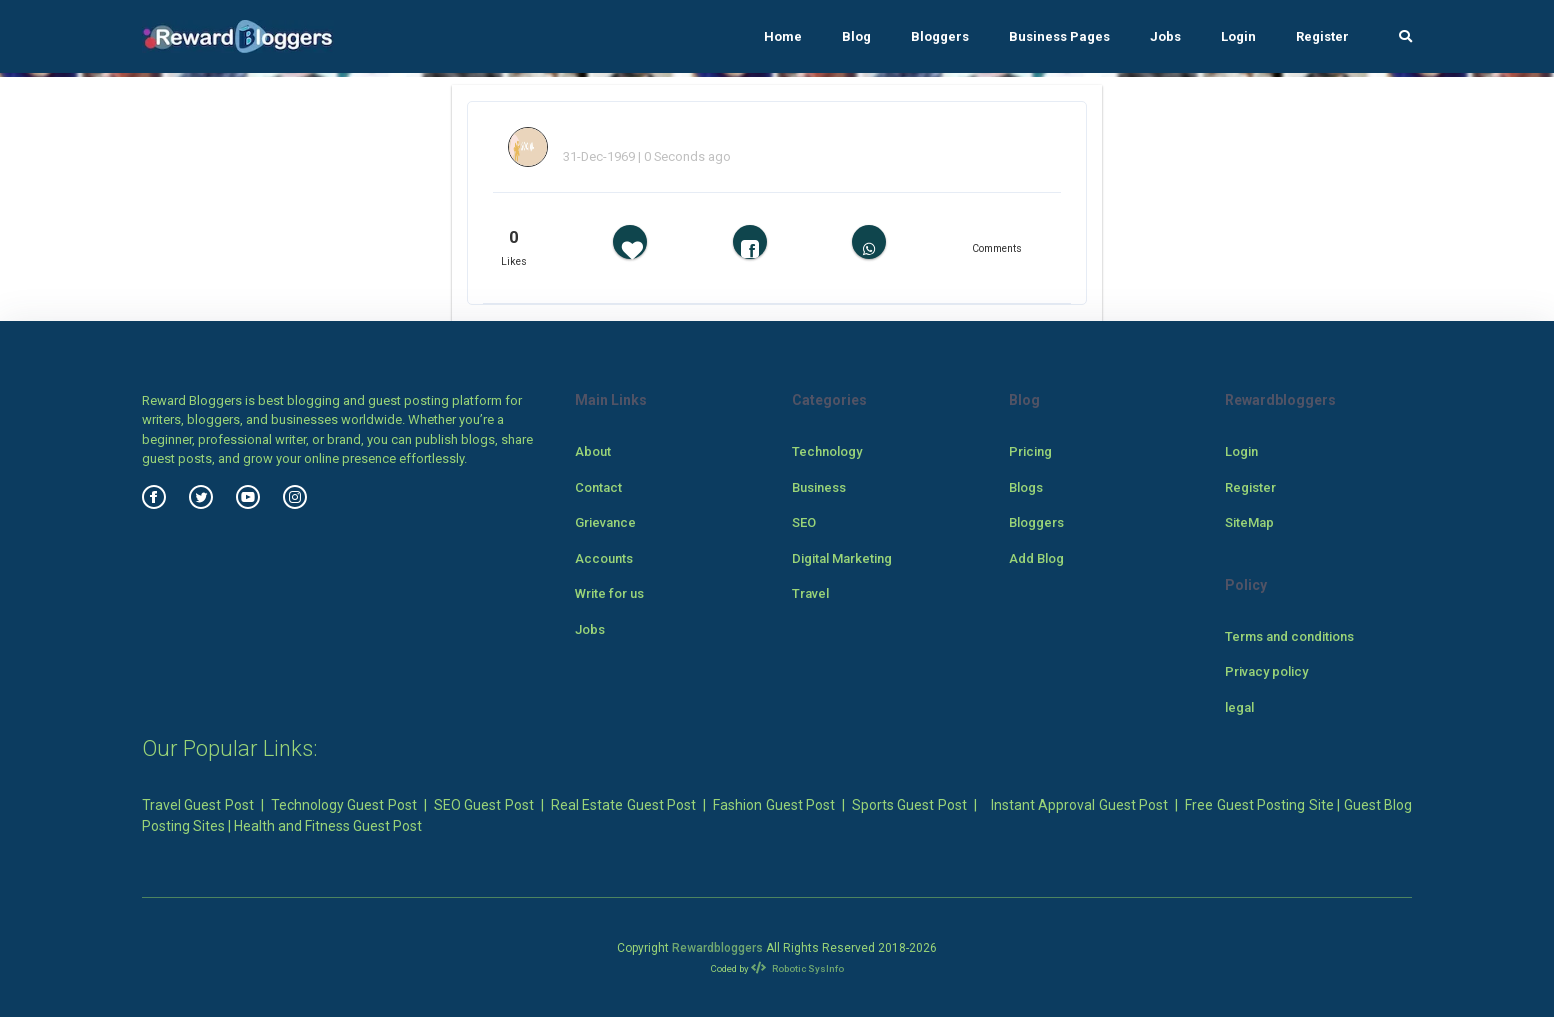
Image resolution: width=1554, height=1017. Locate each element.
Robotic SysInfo (797, 968)
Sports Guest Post (909, 805)
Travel (810, 593)
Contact (598, 487)
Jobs (1165, 36)
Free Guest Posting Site (1259, 805)
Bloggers (940, 36)
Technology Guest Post (344, 805)
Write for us (609, 593)
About (593, 451)
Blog (856, 36)
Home (783, 36)
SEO (804, 522)
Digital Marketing (842, 558)
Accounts (604, 558)
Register (1322, 36)
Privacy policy (1266, 671)
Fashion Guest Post (774, 805)
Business (819, 487)
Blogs (1026, 487)
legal (1239, 707)
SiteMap (1249, 522)
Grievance (605, 522)
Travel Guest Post (198, 805)
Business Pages (1059, 36)
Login (1238, 36)
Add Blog (1036, 558)
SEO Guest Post (484, 805)
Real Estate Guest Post (623, 805)
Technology (827, 451)
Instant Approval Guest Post (1079, 805)
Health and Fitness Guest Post (328, 826)
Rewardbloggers (717, 948)
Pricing (1030, 451)
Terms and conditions (1289, 636)
